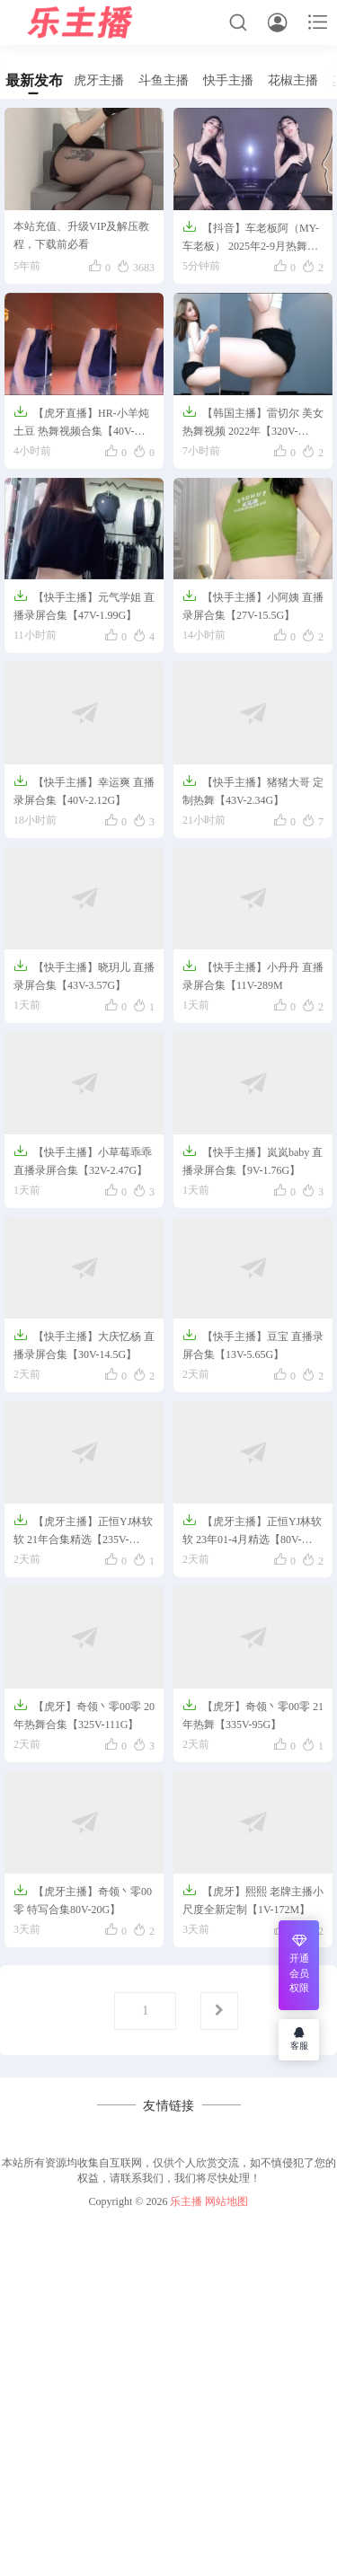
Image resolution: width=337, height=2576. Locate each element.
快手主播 (228, 80)
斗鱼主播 (163, 80)
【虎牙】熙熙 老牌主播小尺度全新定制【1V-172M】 (253, 1899)
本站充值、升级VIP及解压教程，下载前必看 (81, 235)
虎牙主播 (99, 80)
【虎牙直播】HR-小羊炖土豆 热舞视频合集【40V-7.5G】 (81, 423)
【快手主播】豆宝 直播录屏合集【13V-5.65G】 (253, 1344)
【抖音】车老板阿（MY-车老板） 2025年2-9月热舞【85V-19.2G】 (250, 238)
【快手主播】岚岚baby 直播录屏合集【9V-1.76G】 (252, 1160)
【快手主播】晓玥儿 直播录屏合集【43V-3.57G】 (84, 975)
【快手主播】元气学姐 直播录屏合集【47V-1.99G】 (84, 605)
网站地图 (226, 2201)
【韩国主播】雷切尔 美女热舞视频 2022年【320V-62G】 (253, 423)
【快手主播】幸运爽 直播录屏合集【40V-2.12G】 (84, 790)
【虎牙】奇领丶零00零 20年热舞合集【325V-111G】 (84, 1714)
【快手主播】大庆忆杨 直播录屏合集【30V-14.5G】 (84, 1344)
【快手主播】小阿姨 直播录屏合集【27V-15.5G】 (253, 605)
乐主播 (186, 2201)
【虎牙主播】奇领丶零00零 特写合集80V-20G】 (82, 1899)
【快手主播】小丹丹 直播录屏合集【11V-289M (253, 975)
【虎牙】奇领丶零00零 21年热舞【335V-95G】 (253, 1714)
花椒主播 (293, 80)
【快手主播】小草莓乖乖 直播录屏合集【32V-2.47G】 (82, 1160)
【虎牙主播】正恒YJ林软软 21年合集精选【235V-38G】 (83, 1531)
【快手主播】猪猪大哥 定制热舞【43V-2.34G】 (253, 790)
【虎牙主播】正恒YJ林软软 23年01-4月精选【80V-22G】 (252, 1531)
